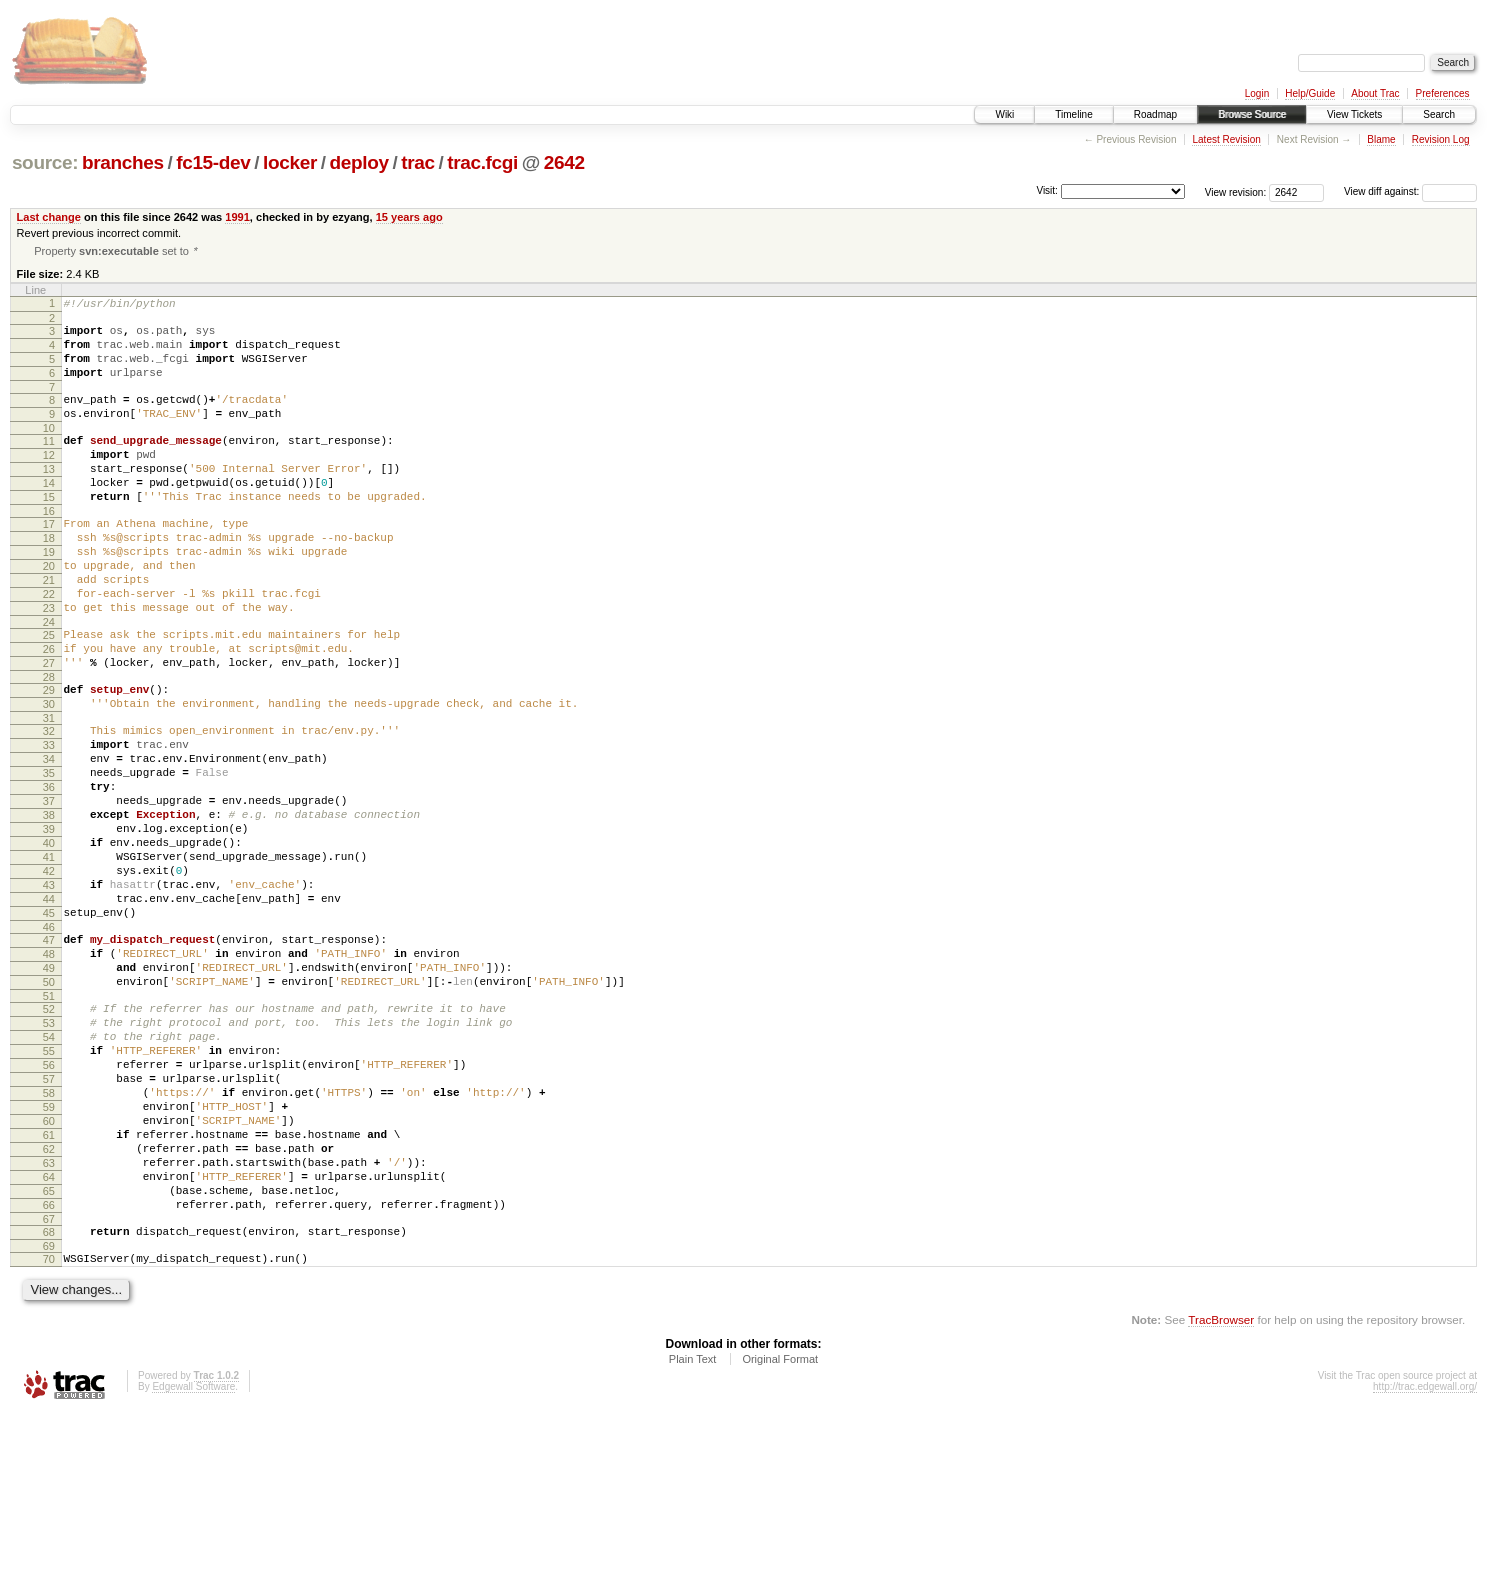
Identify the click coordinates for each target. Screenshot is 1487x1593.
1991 (237, 217)
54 (49, 1171)
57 (49, 1222)
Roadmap (1155, 114)
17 (49, 562)
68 (49, 1405)
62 (49, 1307)
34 (49, 839)
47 (49, 1056)
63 (49, 1324)
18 (49, 579)
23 (49, 664)
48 (49, 1073)
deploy (358, 162)
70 (49, 1435)
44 (49, 1009)
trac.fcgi (482, 162)
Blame (1381, 139)
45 (49, 1026)
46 (49, 1043)
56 (49, 1205)
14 (49, 515)
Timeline (1073, 114)
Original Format (780, 1538)
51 (49, 1124)
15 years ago (409, 217)
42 (49, 975)
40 (49, 941)
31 (49, 792)
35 (49, 856)
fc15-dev (213, 162)
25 (49, 694)
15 (49, 532)
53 (49, 1154)
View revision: (1236, 191)
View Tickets (1354, 114)
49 (49, 1090)
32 (49, 805)
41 (49, 958)
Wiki (1004, 114)
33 (49, 822)
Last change (49, 217)
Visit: (1047, 190)
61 (49, 1290)
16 (49, 549)
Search (1439, 114)
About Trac (1375, 93)
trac (418, 162)
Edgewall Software (193, 1565)
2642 (564, 162)
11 (49, 464)
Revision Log (1441, 139)
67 (49, 1392)
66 (49, 1375)
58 (49, 1239)
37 (49, 890)
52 (49, 1137)
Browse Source (1252, 114)
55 (49, 1188)
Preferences (1443, 93)
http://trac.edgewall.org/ (1425, 1565)
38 (49, 907)
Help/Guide (1310, 93)
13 (49, 498)
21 (49, 630)
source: (45, 162)
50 (49, 1107)
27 (49, 728)
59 (49, 1256)
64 (49, 1341)
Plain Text (693, 1538)
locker (290, 162)
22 (49, 647)
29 (49, 758)
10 (49, 451)
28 (49, 745)
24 (49, 681)
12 (49, 481)
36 (49, 873)
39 (49, 924)
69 (49, 1422)
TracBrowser (1221, 1498)
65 (49, 1358)
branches (123, 162)
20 (49, 613)
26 (49, 711)
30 (49, 775)
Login (1257, 93)
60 (49, 1273)
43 (49, 992)
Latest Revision (1226, 139)
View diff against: (1410, 191)
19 (49, 596)
